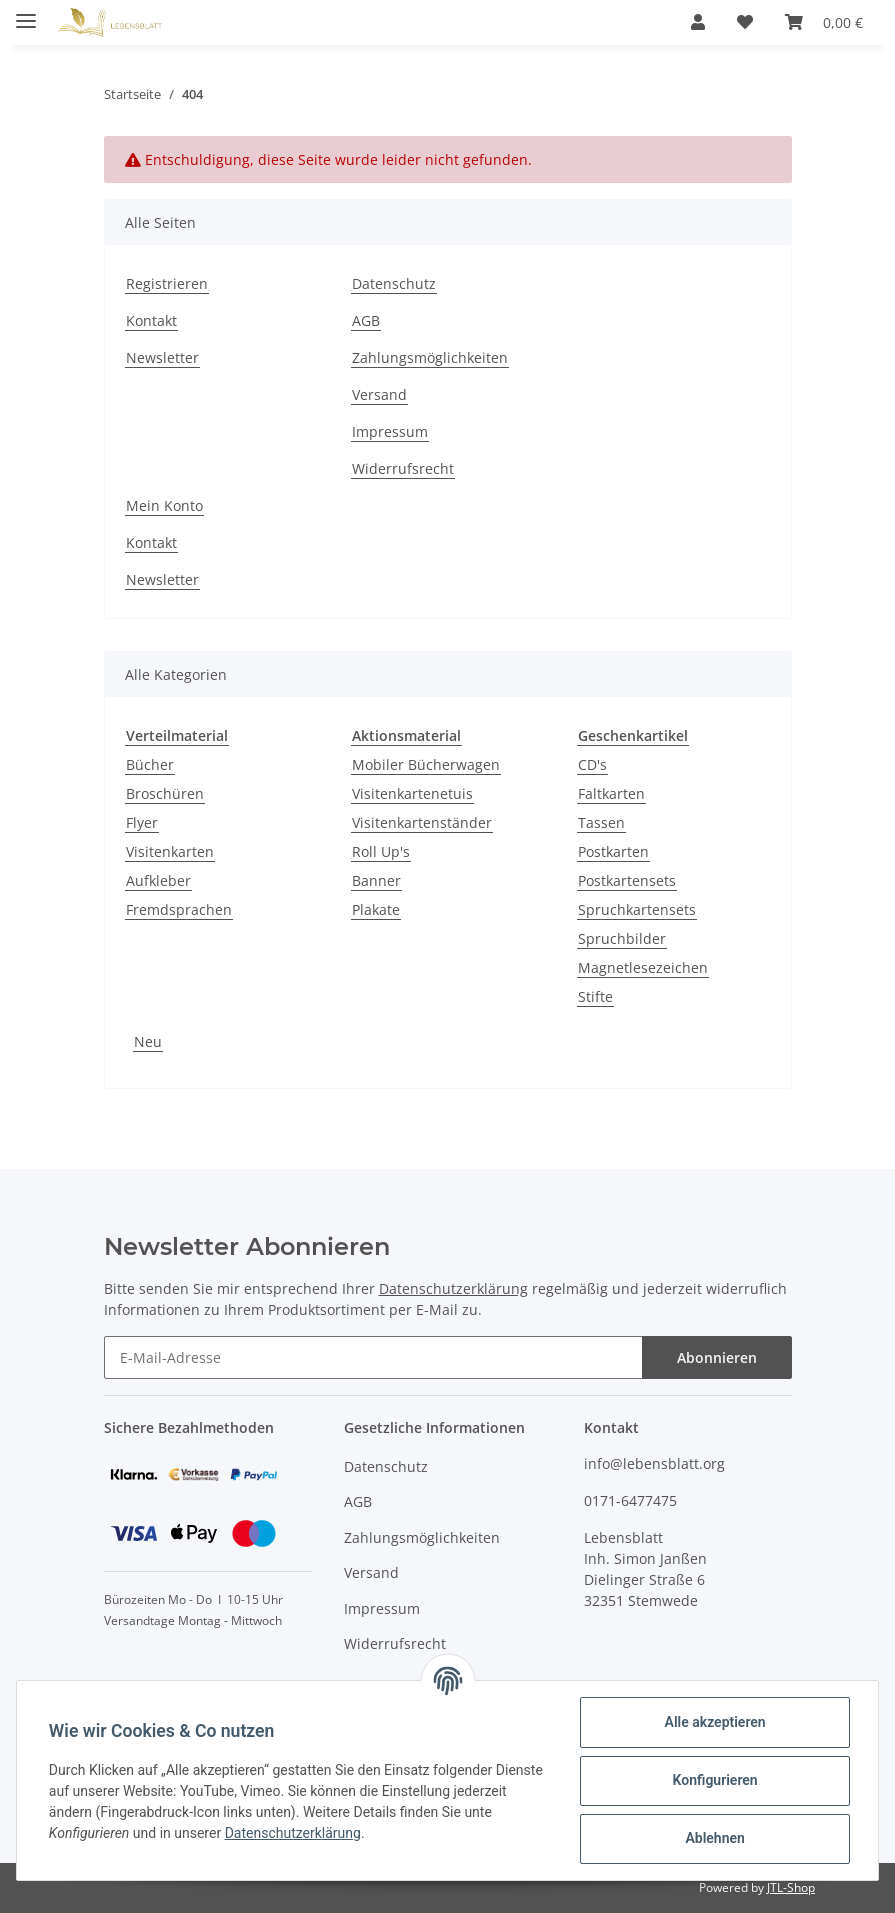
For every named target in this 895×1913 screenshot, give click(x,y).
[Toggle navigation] (26, 12)
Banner (376, 880)
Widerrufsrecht (403, 468)
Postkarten (613, 851)
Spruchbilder (622, 938)
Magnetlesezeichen (643, 967)
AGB (366, 320)
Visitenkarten (170, 851)
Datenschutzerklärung (453, 1288)
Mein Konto (164, 505)
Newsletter (162, 357)
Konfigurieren (714, 1780)
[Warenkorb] (824, 22)
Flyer (142, 822)
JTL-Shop (791, 1887)
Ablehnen (714, 1838)
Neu (148, 1041)
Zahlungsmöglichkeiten (430, 357)
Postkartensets (627, 880)
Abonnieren (717, 1357)
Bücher (150, 764)
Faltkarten (611, 793)
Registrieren (167, 283)
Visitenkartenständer (422, 822)
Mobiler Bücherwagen (426, 764)
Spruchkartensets (637, 909)
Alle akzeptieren (714, 1722)
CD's (592, 764)
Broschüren (165, 793)
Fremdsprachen (179, 909)
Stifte (595, 996)
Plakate (376, 909)
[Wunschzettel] (745, 22)
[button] (698, 22)
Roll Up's (381, 851)
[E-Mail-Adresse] (373, 1357)
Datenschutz (394, 283)
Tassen (601, 822)
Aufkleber (158, 880)
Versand (379, 394)
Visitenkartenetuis (412, 793)
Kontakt (151, 320)
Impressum (390, 431)
